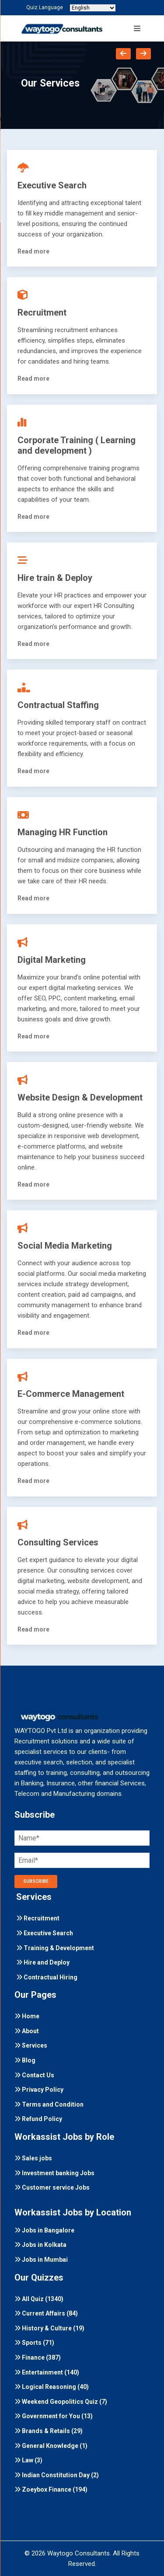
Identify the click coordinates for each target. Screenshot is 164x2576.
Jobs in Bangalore (44, 2230)
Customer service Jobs (52, 2187)
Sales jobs (33, 2158)
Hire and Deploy (43, 1962)
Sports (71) (34, 2342)
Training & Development (55, 1947)
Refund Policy (38, 2118)
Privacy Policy (38, 2089)
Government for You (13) (53, 2416)
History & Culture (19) (49, 2328)
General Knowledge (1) (50, 2445)
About (26, 2030)
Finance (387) (37, 2357)
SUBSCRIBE (36, 1881)
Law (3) (28, 2460)
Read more (33, 251)
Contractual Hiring (46, 1977)
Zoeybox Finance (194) (50, 2489)
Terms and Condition (49, 2104)
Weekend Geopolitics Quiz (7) (60, 2401)
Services (30, 2045)
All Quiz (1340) (38, 2298)
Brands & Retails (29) (48, 2430)
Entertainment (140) (46, 2372)
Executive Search (44, 1933)
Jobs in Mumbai (41, 2259)
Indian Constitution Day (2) (56, 2475)
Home (26, 2016)
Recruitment (37, 1918)
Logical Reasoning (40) (51, 2386)
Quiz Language (44, 7)
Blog (24, 2060)
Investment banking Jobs (54, 2173)
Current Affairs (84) (46, 2313)
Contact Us (34, 2075)
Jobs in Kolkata (40, 2244)
